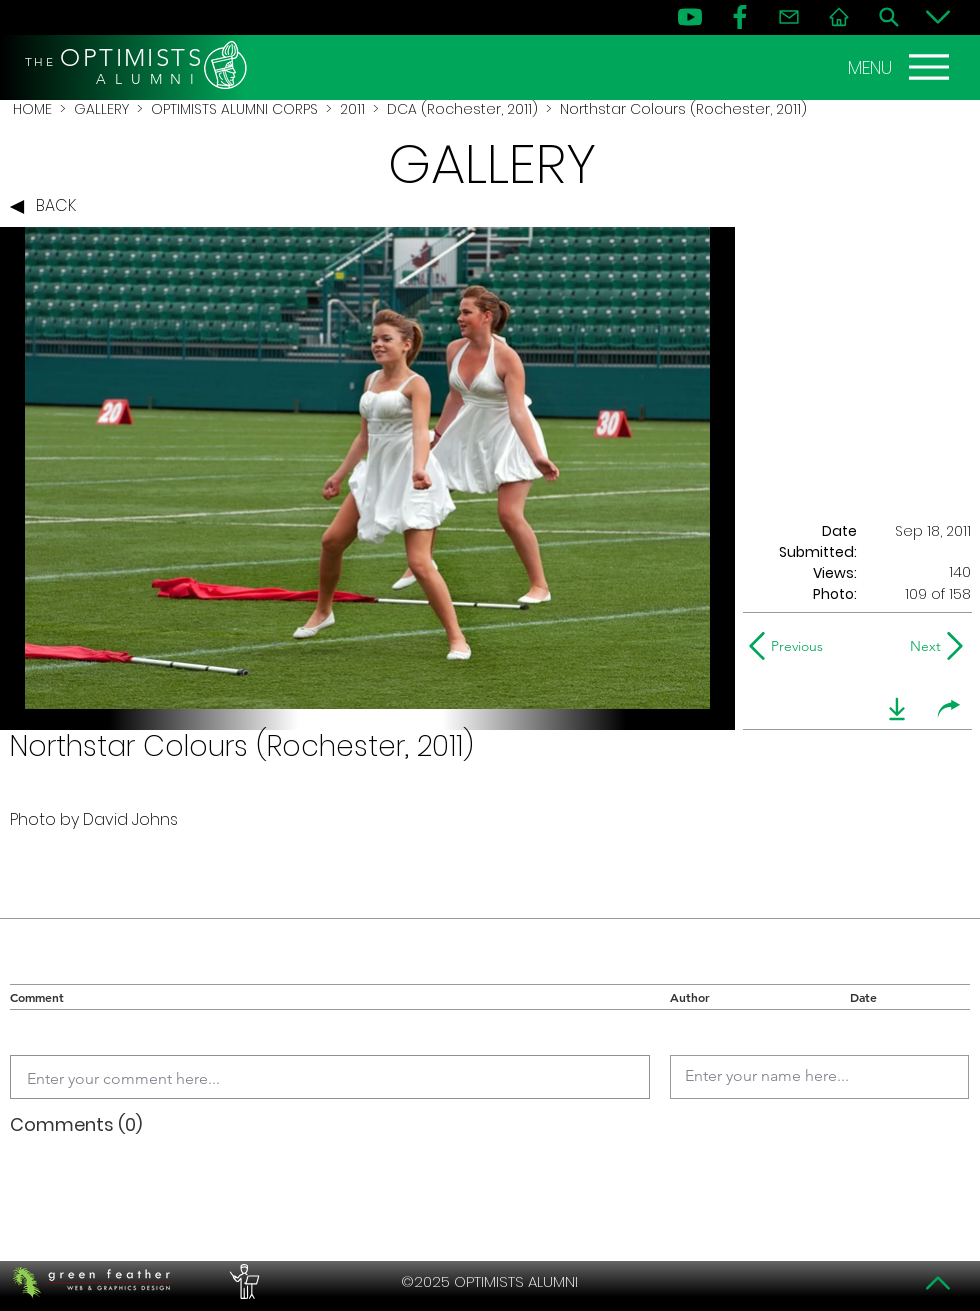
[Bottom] (938, 17)
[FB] (740, 17)
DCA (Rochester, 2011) (462, 109)
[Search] (889, 17)
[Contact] (789, 17)
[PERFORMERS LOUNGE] (242, 1282)
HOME (32, 109)
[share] (949, 709)
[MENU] (901, 67)
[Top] (938, 1283)
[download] (897, 709)
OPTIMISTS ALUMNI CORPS (234, 109)
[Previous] (790, 646)
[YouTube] (690, 17)
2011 (352, 109)
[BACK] (48, 207)
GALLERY (101, 109)
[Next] (921, 646)
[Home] (839, 17)
